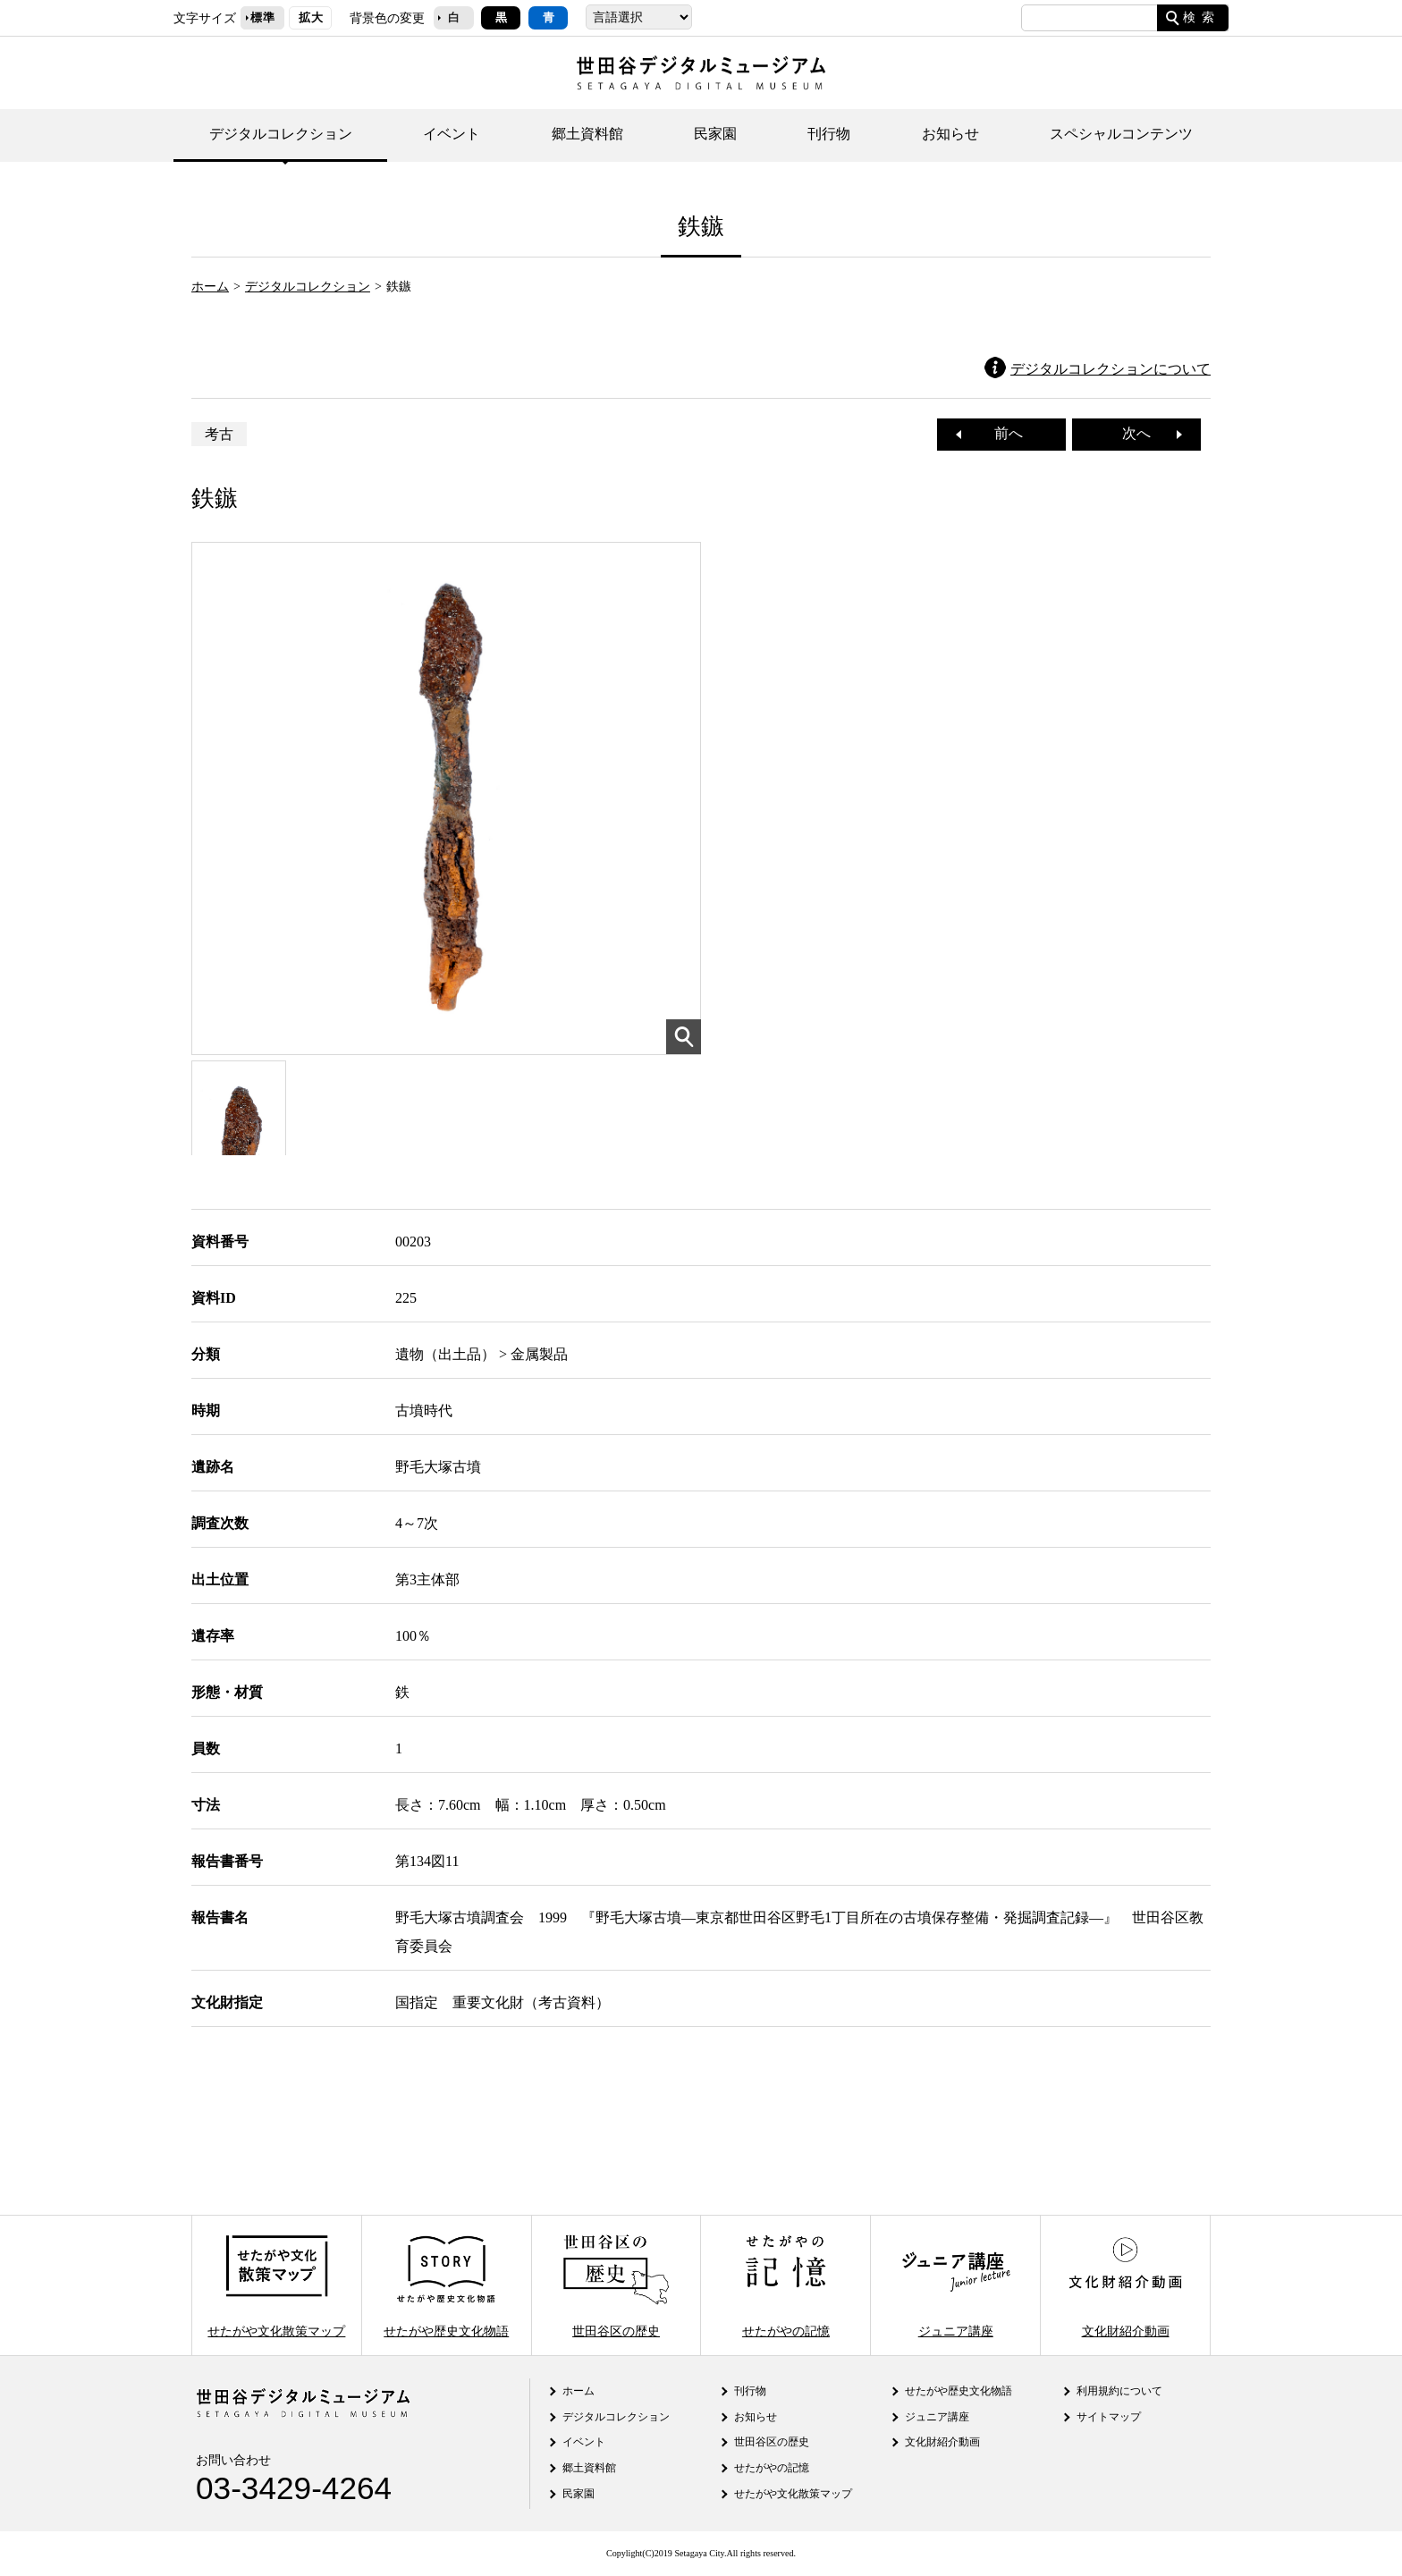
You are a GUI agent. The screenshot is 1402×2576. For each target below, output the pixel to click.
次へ (1143, 433)
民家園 (715, 133)
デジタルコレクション (280, 133)
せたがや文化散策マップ (276, 2285)
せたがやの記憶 (786, 2285)
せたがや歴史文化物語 (446, 2285)
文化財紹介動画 (1125, 2285)
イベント (451, 133)
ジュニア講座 (956, 2285)
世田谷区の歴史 (616, 2285)
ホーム (210, 286)
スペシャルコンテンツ (1121, 133)
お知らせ (950, 133)
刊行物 (828, 133)
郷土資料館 (587, 133)
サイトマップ (1109, 2417)
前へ (1001, 433)
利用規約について (1119, 2391)
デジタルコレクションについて (1110, 368)
